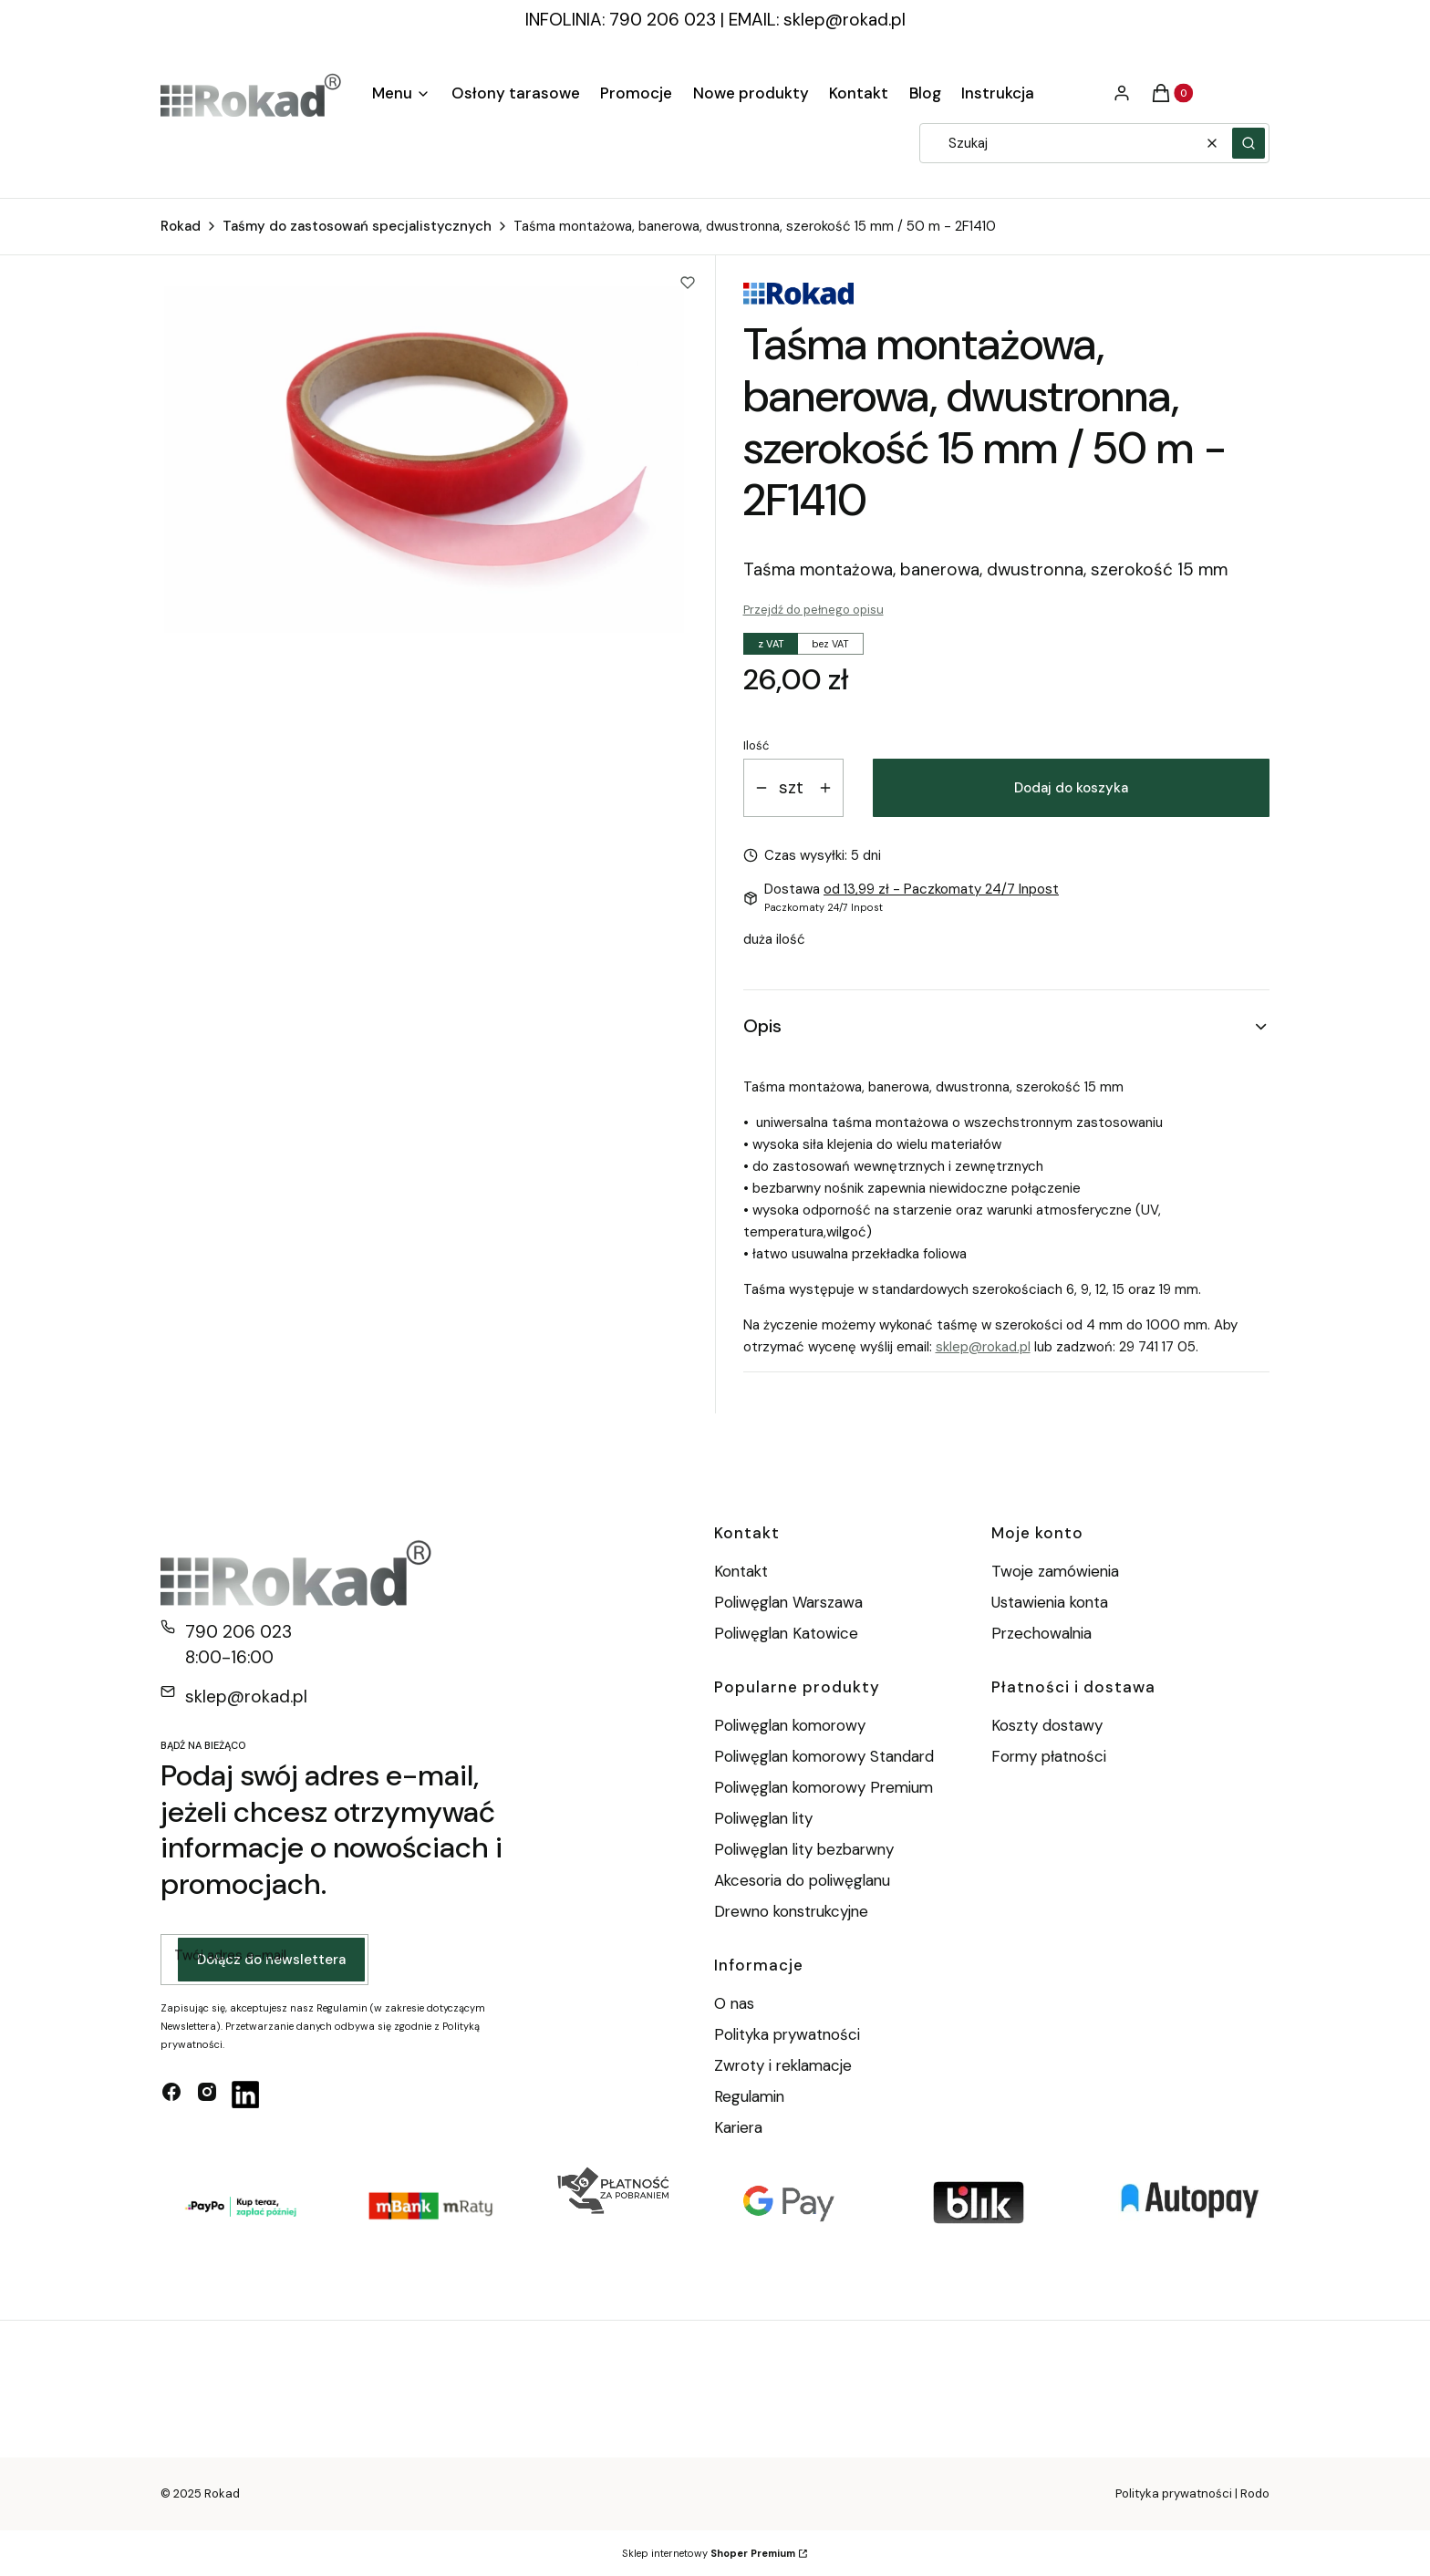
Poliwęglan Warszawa (788, 1602)
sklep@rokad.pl (844, 19)
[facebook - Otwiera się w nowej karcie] (171, 2094)
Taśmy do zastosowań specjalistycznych (357, 226)
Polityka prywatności (787, 2034)
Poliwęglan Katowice (786, 1633)
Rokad (181, 226)
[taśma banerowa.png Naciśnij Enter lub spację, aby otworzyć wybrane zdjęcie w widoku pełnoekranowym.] (424, 459)
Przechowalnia (1041, 1633)
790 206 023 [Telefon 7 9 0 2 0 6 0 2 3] (238, 1631)
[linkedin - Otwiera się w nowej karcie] (245, 2094)
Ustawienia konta (1049, 1602)
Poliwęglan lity (763, 1818)
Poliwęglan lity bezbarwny (804, 1849)
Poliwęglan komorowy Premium (823, 1787)
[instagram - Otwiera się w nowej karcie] (207, 2094)
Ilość (756, 745)
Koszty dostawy (1047, 1725)
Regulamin (749, 2096)
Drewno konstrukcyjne (791, 1911)
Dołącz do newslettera (271, 1959)
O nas (734, 2003)
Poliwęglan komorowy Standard (824, 1756)
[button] (1248, 143)
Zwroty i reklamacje (783, 2065)
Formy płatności (1048, 1756)
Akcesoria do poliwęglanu (802, 1880)
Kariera (738, 2127)
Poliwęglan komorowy (789, 1725)
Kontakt (741, 1571)
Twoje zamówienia (1055, 1571)
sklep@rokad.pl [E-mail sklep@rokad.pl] (246, 1696)
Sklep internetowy (708, 2553)
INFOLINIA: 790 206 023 (620, 19)
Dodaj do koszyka (1071, 788)
